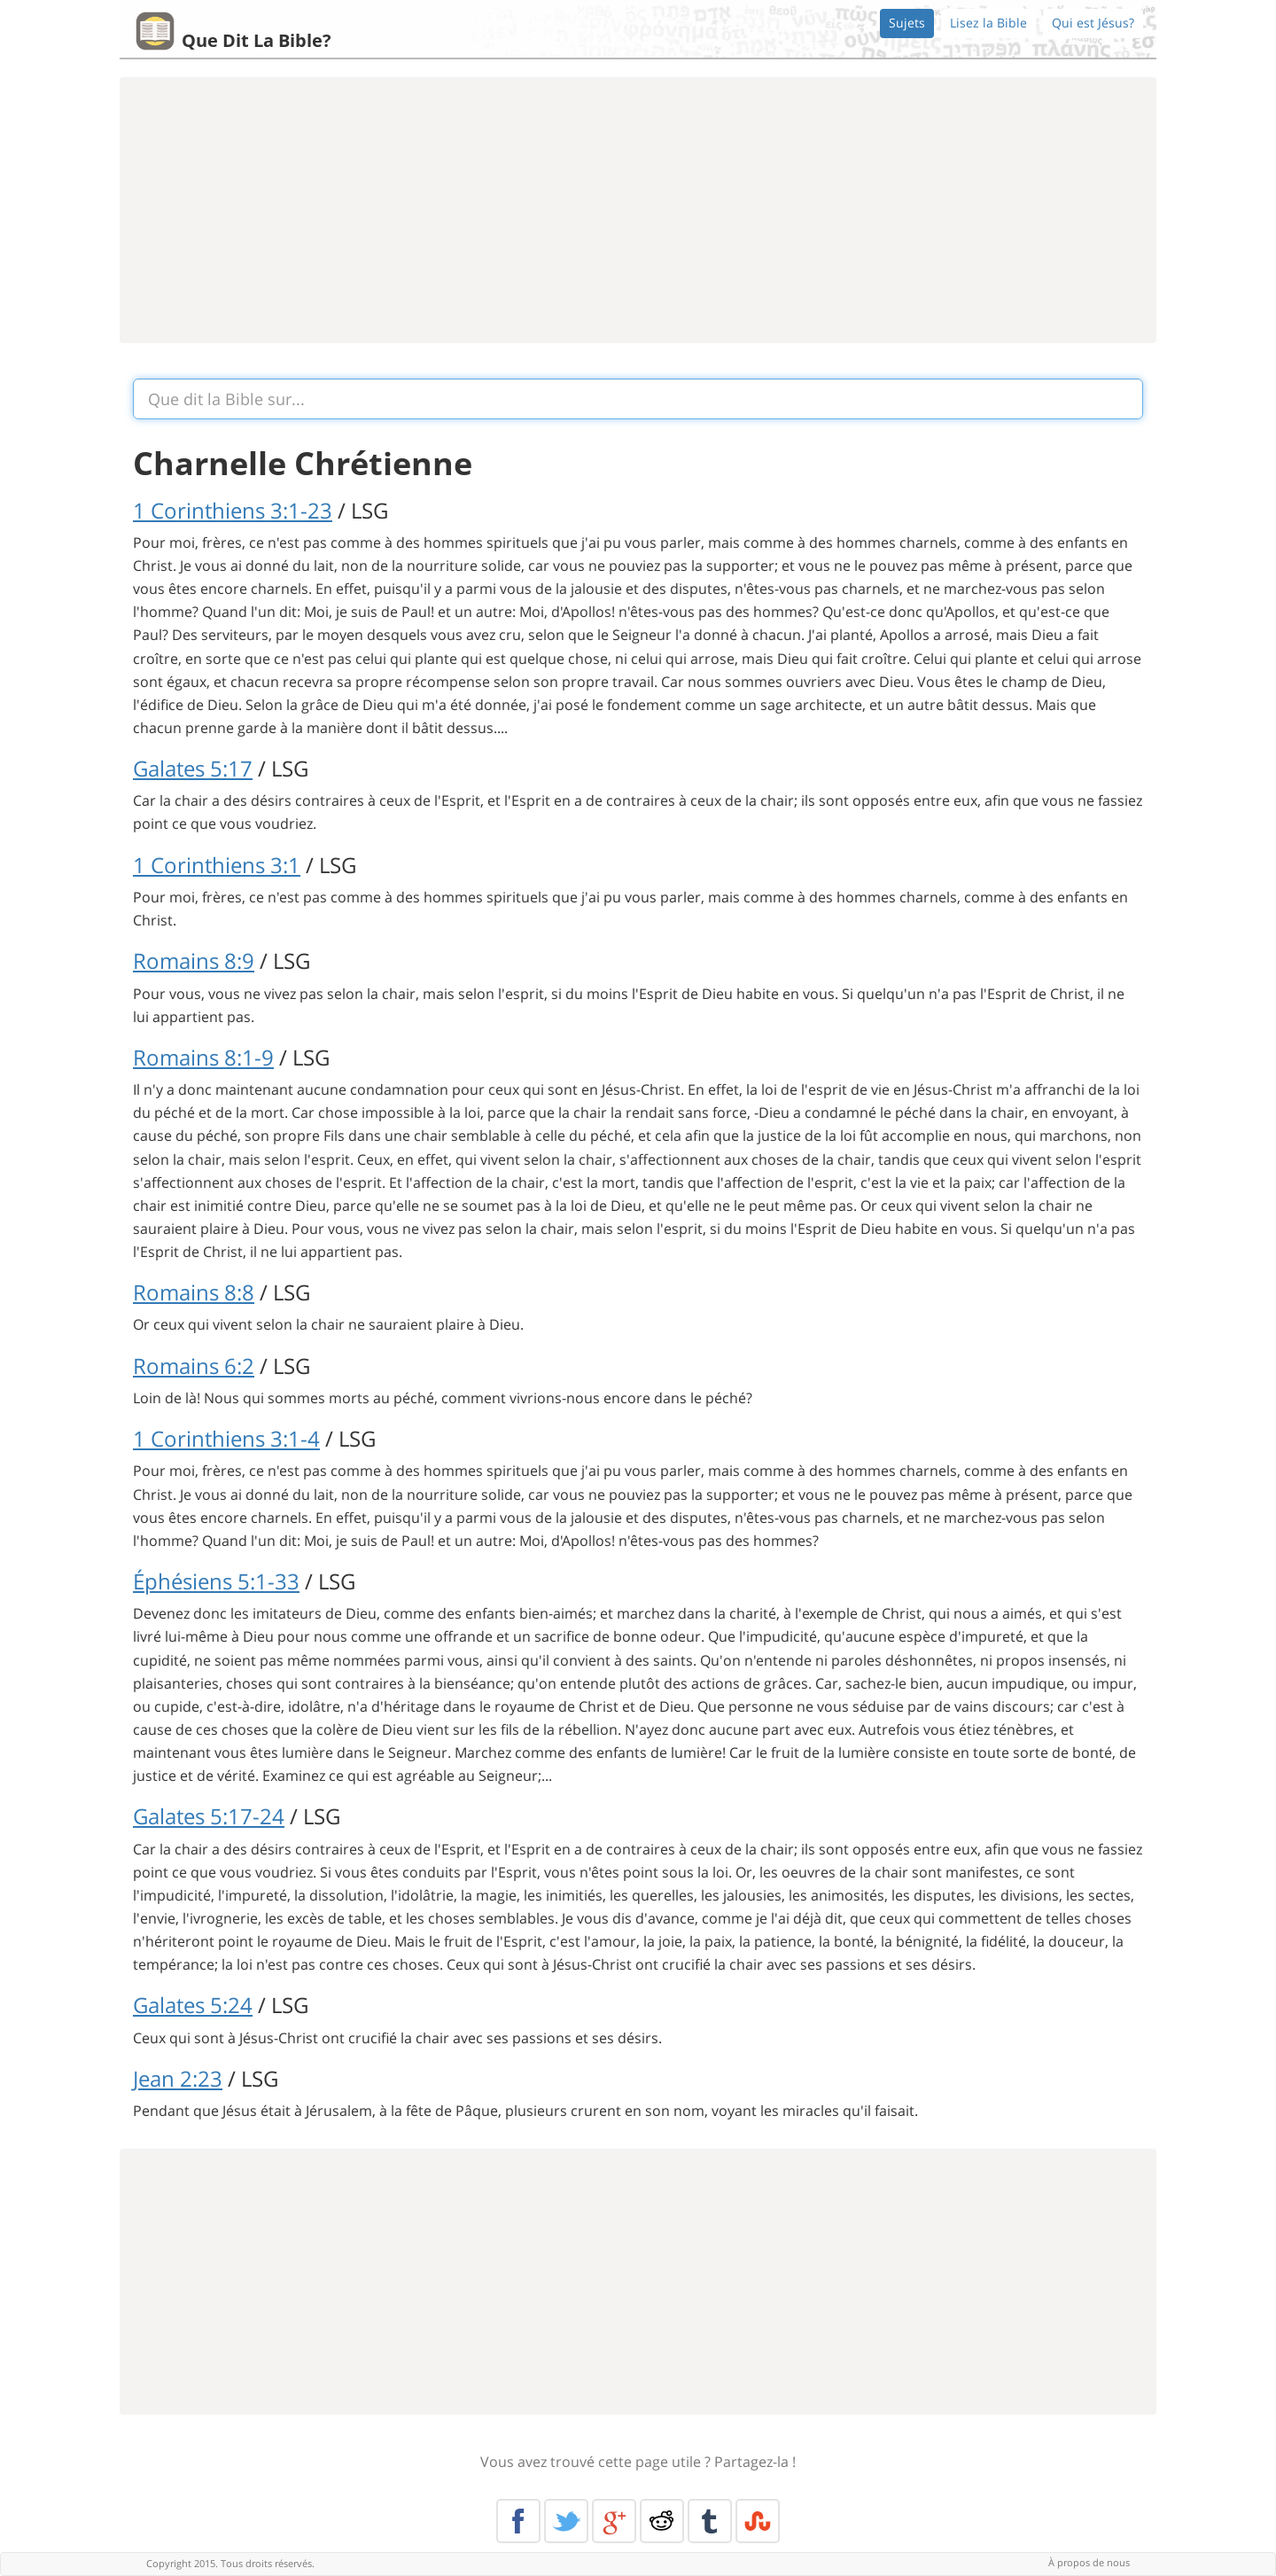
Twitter (566, 2521)
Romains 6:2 (193, 1365)
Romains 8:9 (193, 960)
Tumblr (710, 2521)
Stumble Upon (757, 2521)
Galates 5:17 (193, 768)
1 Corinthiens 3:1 (216, 864)
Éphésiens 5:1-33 (216, 1581)
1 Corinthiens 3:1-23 (232, 510)
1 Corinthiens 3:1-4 (226, 1438)
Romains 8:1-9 (203, 1057)
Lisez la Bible (988, 22)
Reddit (662, 2521)
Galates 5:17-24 (208, 1816)
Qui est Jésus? (1093, 22)
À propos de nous (1089, 2562)
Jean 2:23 (177, 2078)
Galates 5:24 (193, 2004)
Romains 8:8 (193, 1292)
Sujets (907, 22)
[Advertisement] (638, 210)
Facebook (518, 2521)
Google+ (614, 2521)
